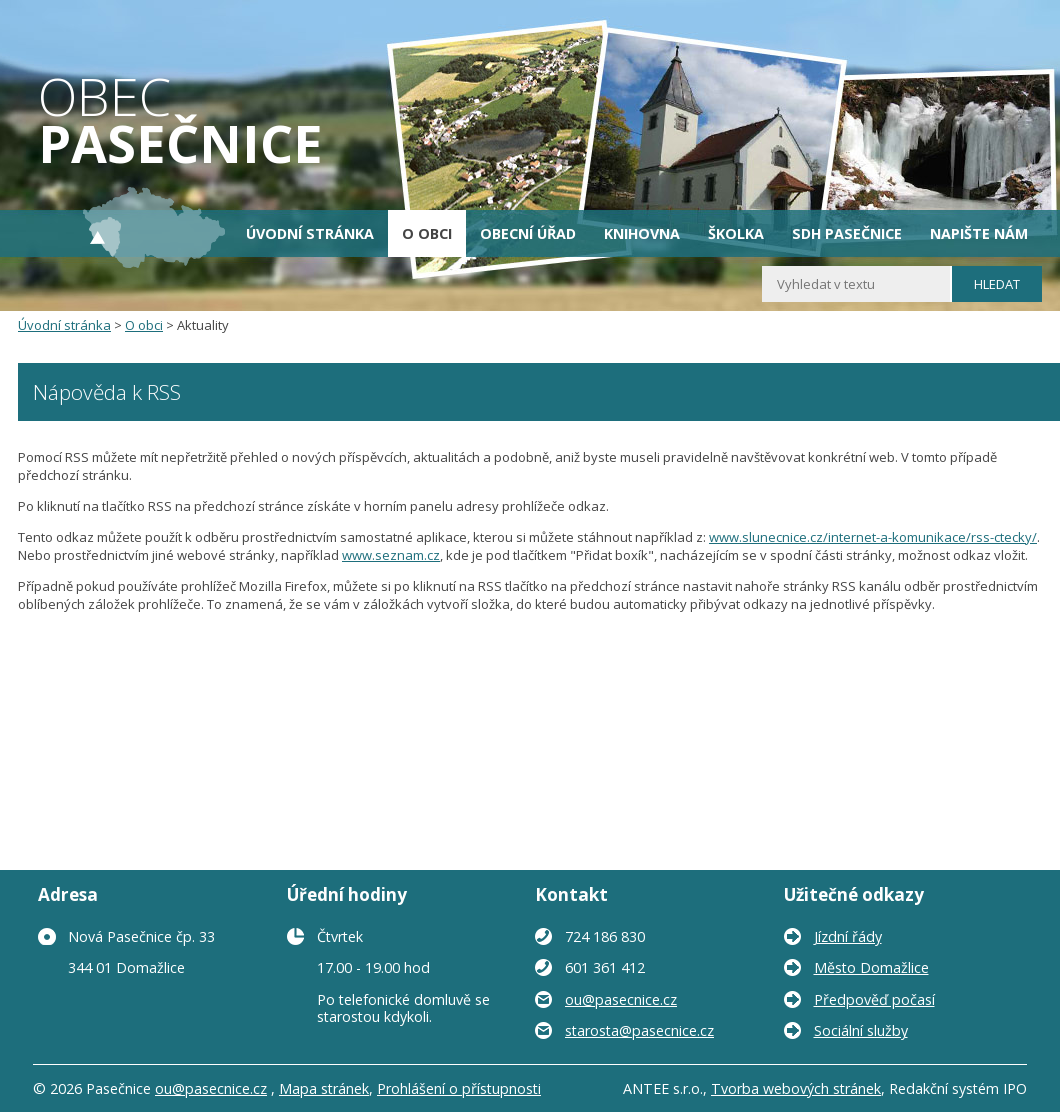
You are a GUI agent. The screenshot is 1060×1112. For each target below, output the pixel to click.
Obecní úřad (528, 233)
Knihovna (642, 233)
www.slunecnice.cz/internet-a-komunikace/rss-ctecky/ (873, 537)
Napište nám (979, 233)
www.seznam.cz (391, 555)
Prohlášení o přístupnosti (459, 1088)
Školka (736, 233)
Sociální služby (861, 1030)
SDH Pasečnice (847, 233)
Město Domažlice (871, 967)
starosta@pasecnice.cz (639, 1030)
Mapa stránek (324, 1088)
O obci (427, 233)
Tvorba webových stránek (796, 1088)
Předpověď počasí (874, 999)
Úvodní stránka (310, 233)
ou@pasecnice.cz (621, 999)
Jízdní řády (848, 936)
